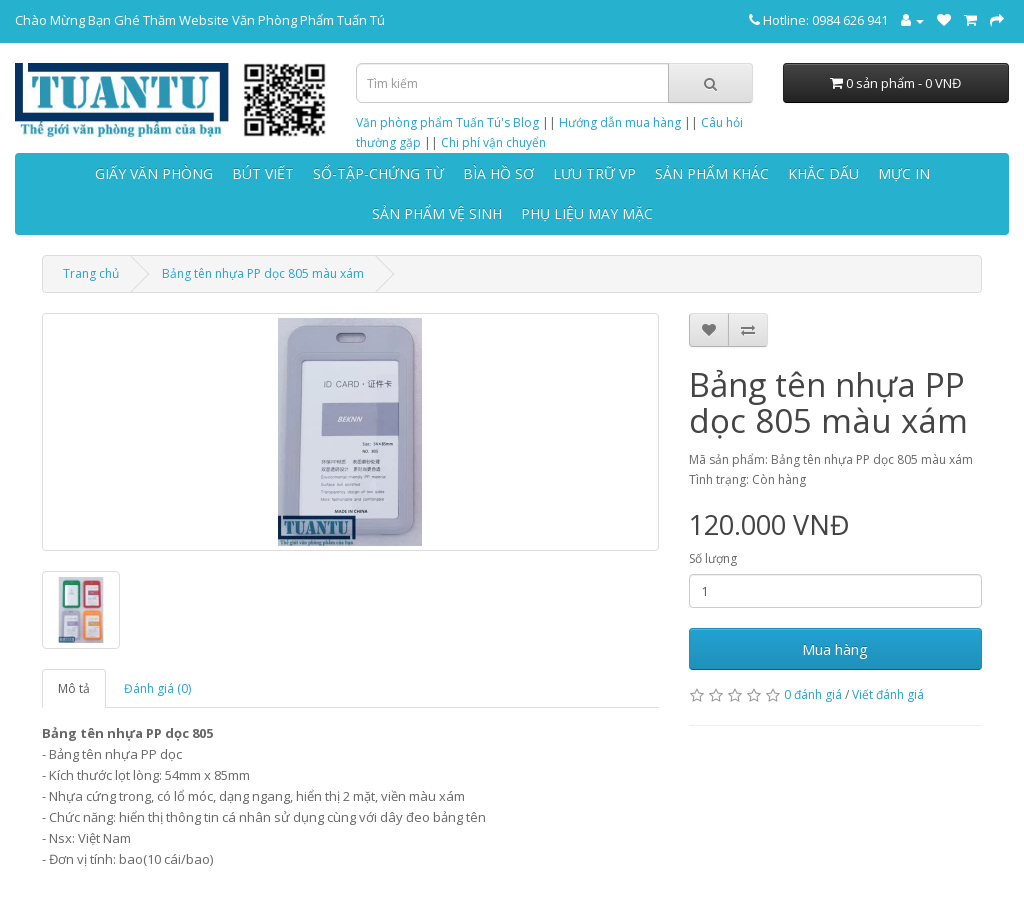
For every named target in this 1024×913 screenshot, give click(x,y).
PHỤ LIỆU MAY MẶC (587, 213)
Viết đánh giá (888, 694)
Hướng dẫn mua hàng (620, 122)
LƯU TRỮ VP (594, 173)
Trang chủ (91, 273)
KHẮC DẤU (823, 173)
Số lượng (713, 558)
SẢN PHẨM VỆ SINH (437, 213)
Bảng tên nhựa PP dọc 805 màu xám (263, 273)
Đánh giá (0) (157, 688)
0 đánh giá (813, 694)
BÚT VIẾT (263, 173)
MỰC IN (904, 173)
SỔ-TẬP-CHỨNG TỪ (378, 173)
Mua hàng (835, 649)
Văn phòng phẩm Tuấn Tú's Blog (447, 122)
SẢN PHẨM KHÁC (712, 173)
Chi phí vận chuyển (493, 142)
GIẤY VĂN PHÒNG (154, 173)
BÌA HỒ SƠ (498, 173)
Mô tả (74, 688)
